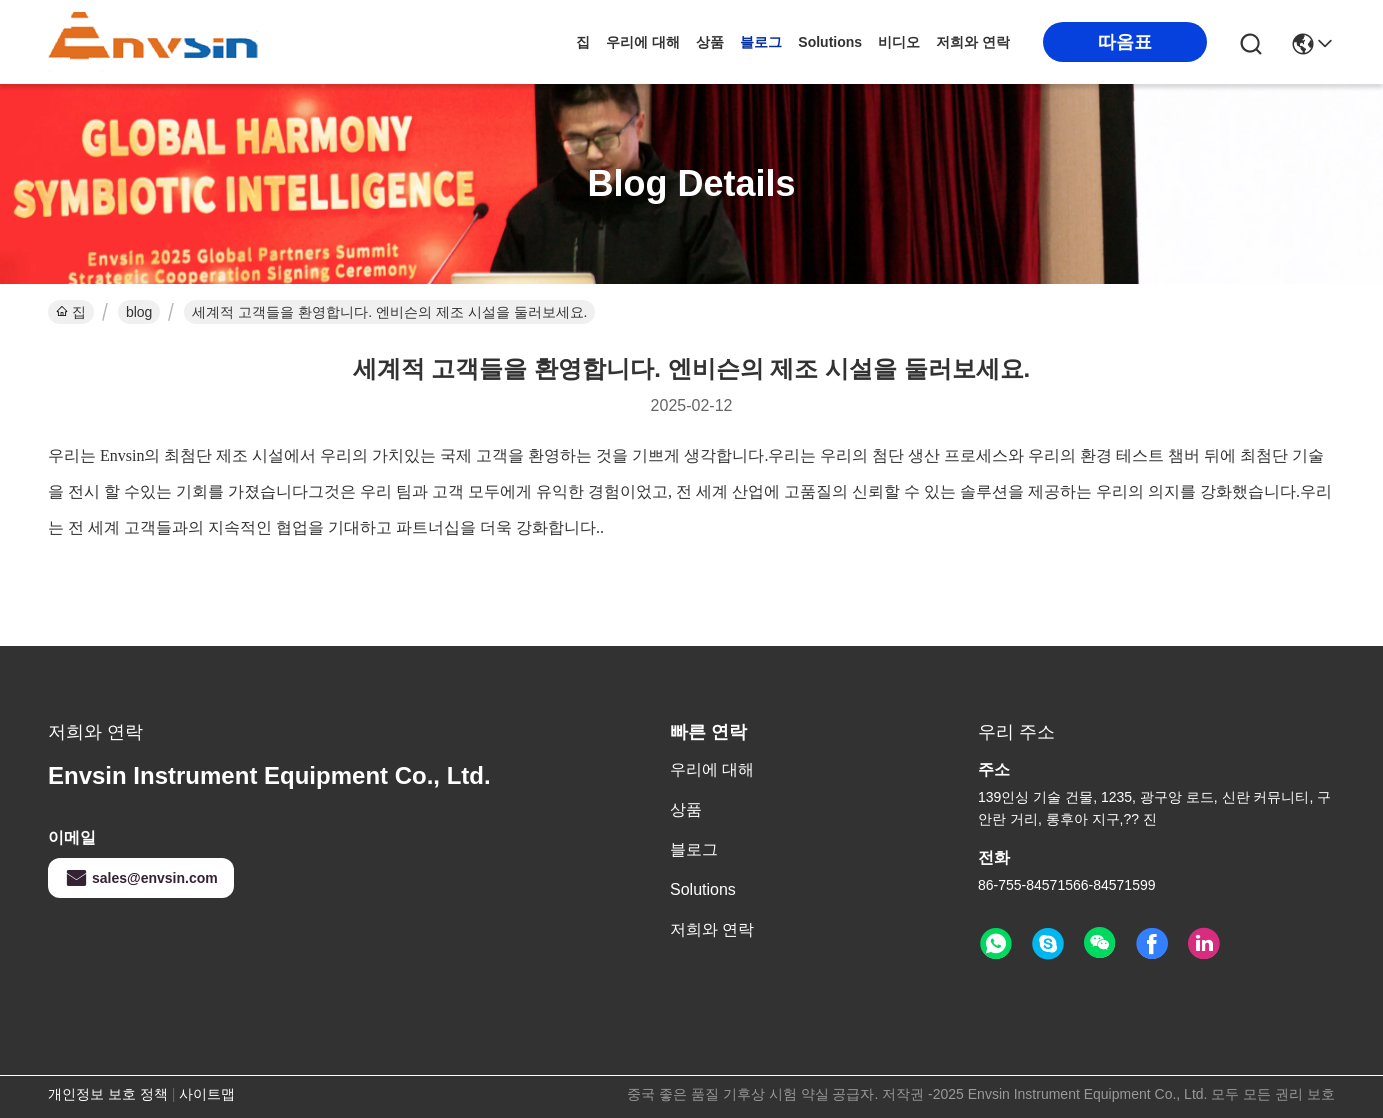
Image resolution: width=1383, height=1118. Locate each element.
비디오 (899, 42)
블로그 (761, 42)
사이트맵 (207, 1094)
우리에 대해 (643, 42)
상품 (710, 42)
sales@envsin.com (141, 878)
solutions (830, 42)
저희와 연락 (973, 42)
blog (139, 312)
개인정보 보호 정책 (108, 1094)
